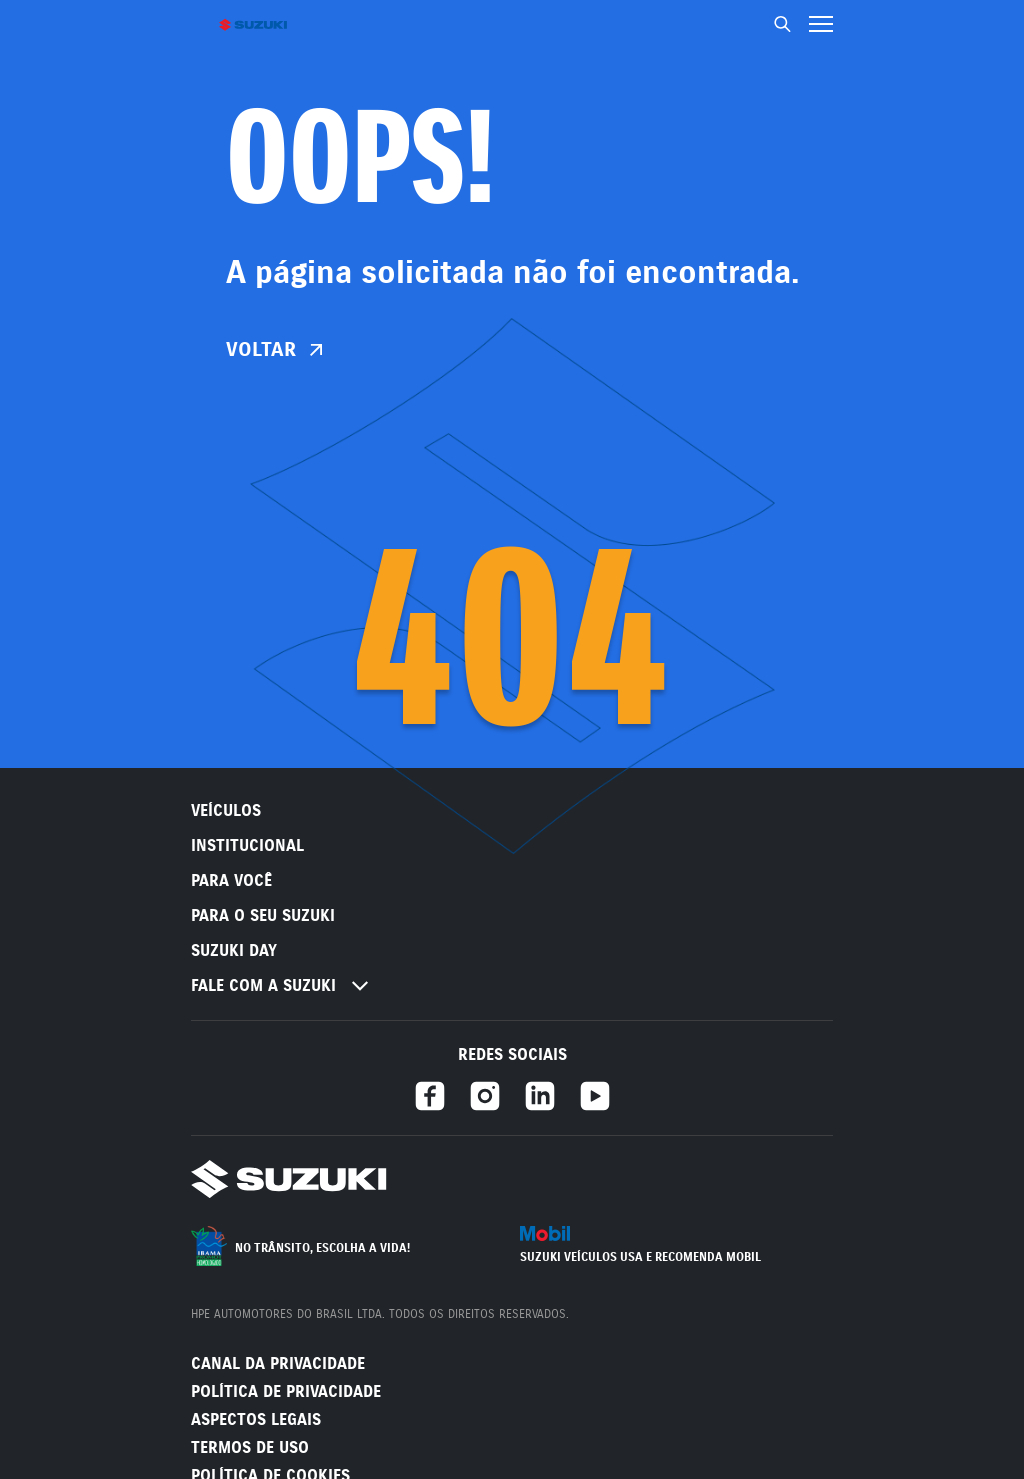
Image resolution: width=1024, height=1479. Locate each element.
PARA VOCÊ (231, 880)
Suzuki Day (234, 950)
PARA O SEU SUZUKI (263, 915)
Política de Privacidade (286, 1391)
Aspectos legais (256, 1419)
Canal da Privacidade (278, 1363)
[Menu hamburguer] (821, 24)
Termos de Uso (250, 1447)
